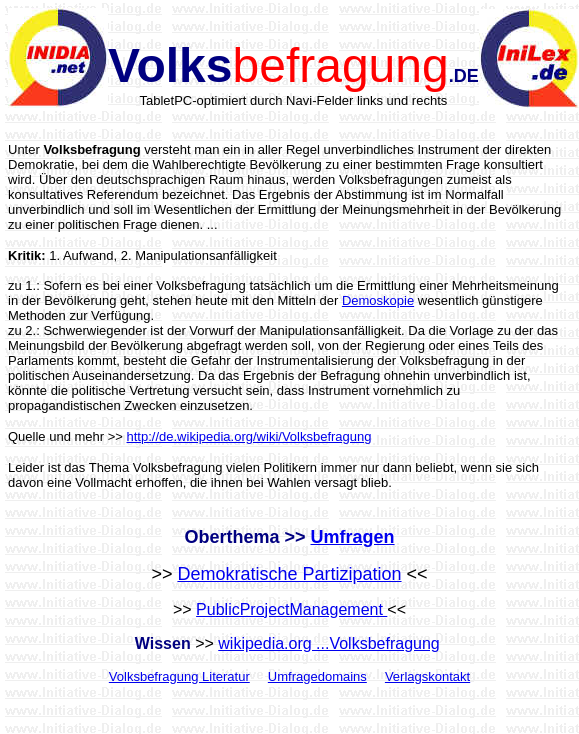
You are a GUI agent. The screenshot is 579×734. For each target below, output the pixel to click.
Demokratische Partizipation (289, 574)
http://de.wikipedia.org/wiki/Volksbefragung (249, 436)
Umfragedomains (317, 676)
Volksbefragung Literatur (179, 676)
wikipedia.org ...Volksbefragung (328, 643)
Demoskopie (378, 300)
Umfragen (353, 537)
